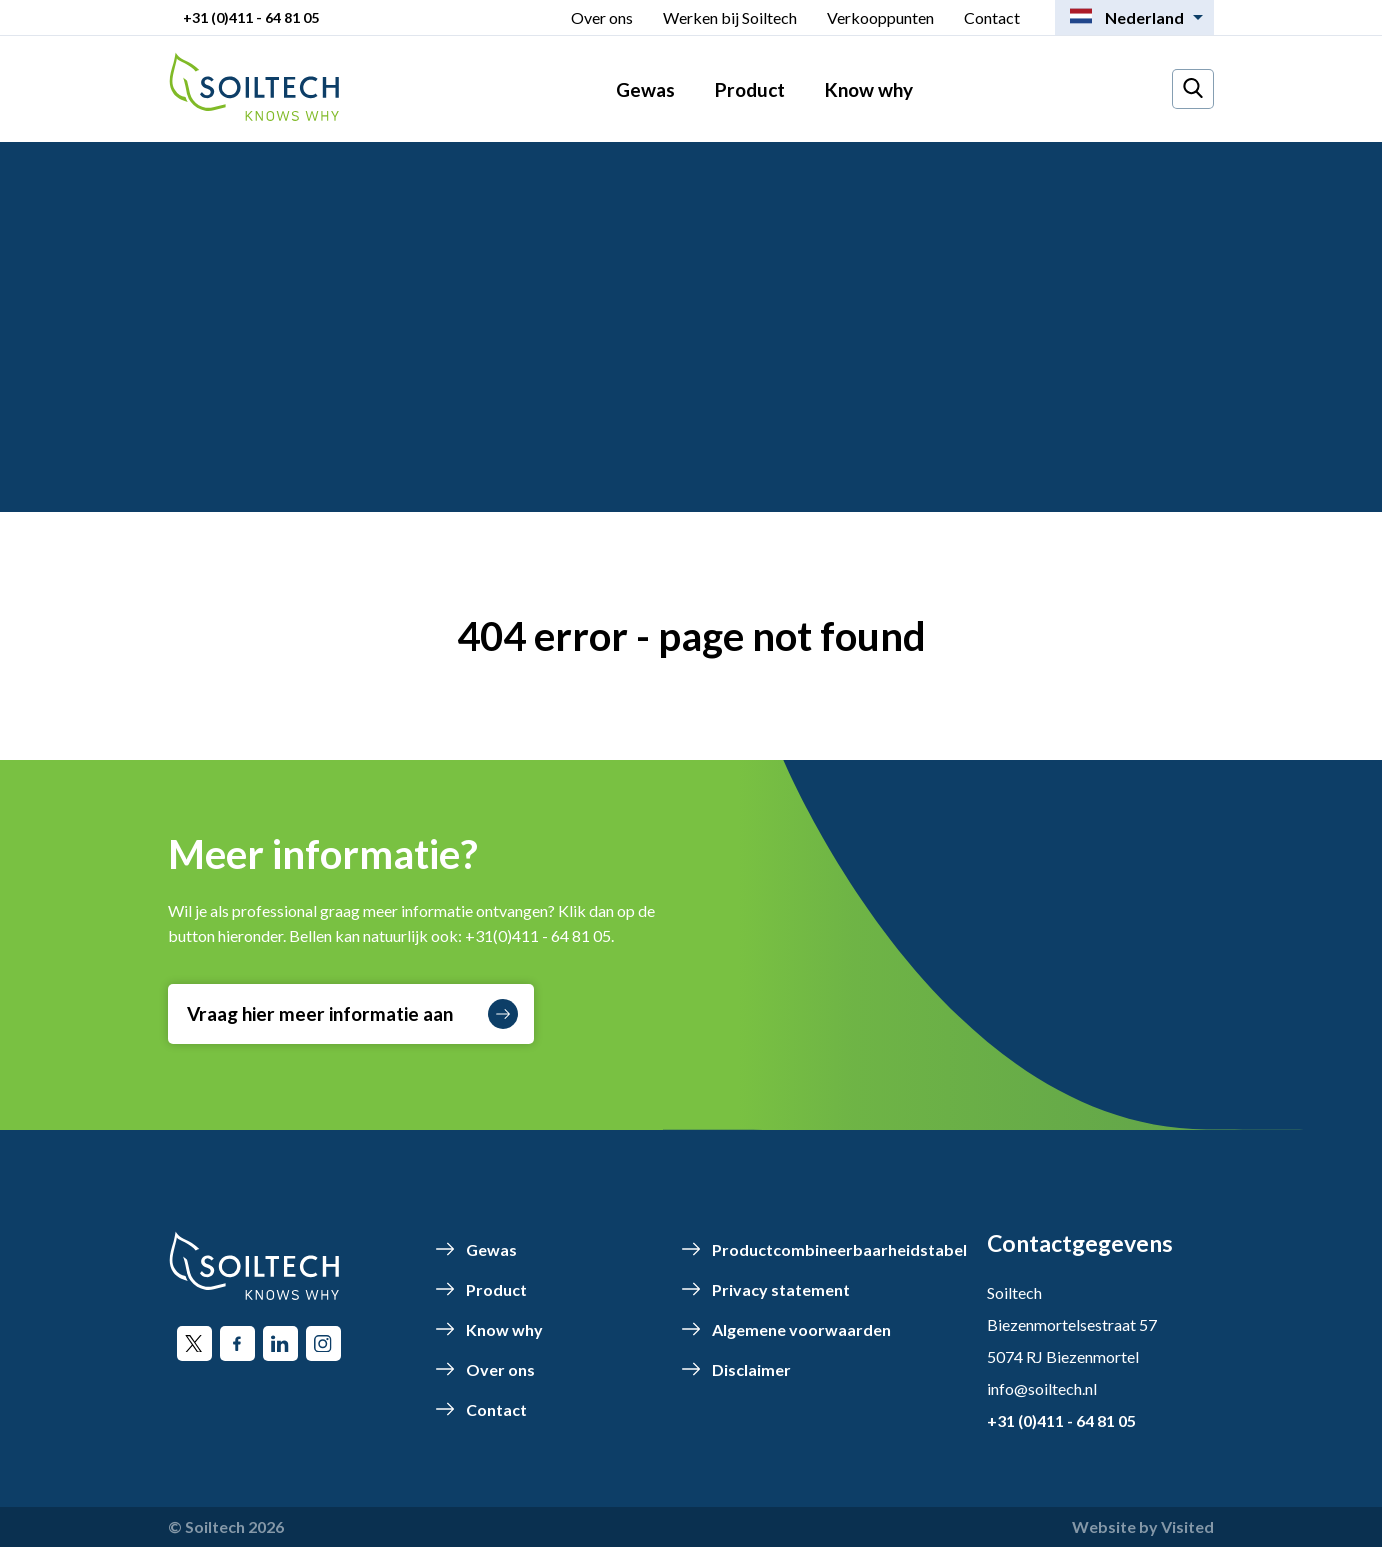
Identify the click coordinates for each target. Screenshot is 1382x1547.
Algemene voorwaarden (801, 1329)
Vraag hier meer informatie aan (352, 1014)
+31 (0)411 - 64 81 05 (251, 17)
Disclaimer (751, 1369)
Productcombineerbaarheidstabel (839, 1249)
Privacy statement (781, 1289)
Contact (992, 17)
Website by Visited (1143, 1526)
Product (750, 89)
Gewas (645, 89)
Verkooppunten (880, 17)
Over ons (602, 17)
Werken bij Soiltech (730, 17)
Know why (869, 89)
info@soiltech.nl (1042, 1388)
